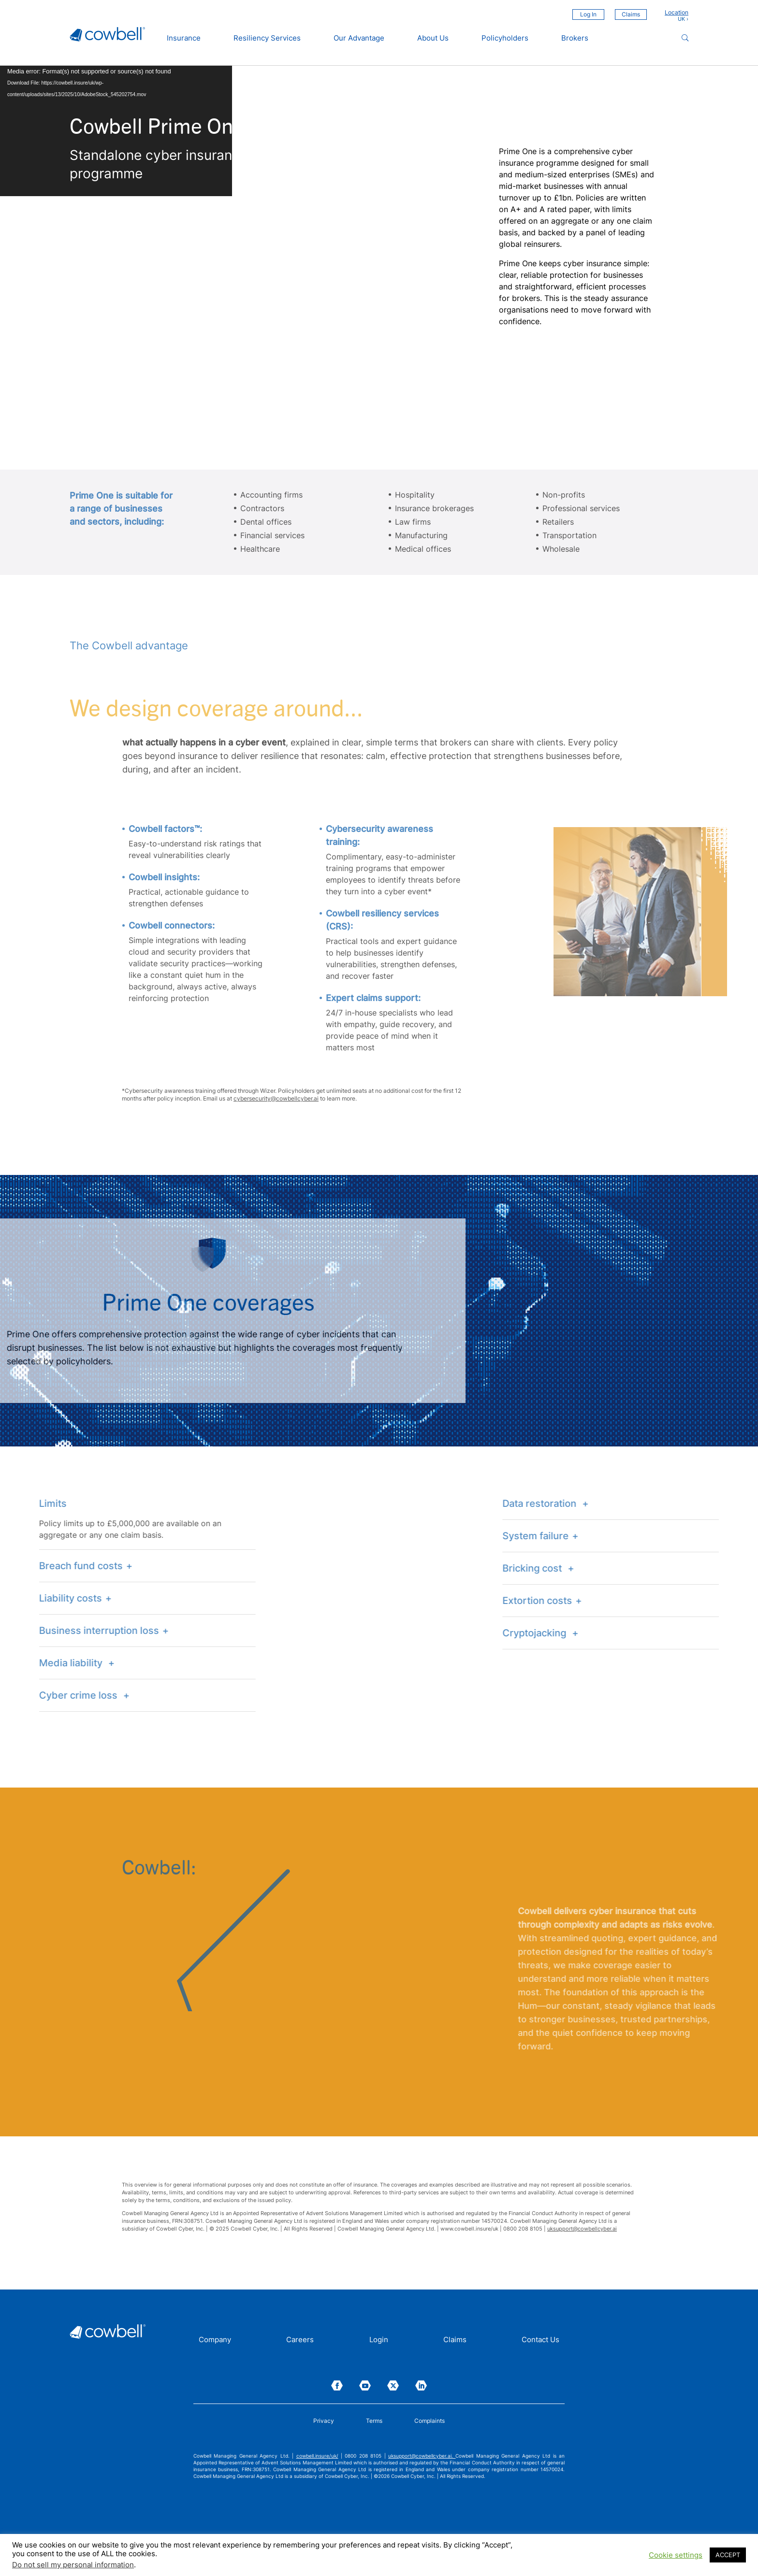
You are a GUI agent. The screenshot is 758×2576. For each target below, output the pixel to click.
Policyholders (504, 38)
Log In (588, 14)
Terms (374, 2421)
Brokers (574, 38)
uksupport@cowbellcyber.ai (582, 2228)
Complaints (429, 2421)
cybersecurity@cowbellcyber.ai (276, 1098)
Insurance (184, 38)
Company (215, 2340)
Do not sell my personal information (73, 2565)
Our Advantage (359, 38)
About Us (433, 38)
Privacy (323, 2421)
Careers (300, 2340)
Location (676, 12)
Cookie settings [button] (675, 2555)
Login (378, 2340)
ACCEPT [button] (727, 2555)
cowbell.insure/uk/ (317, 2456)
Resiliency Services (267, 38)
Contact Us (540, 2340)
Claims (631, 14)
